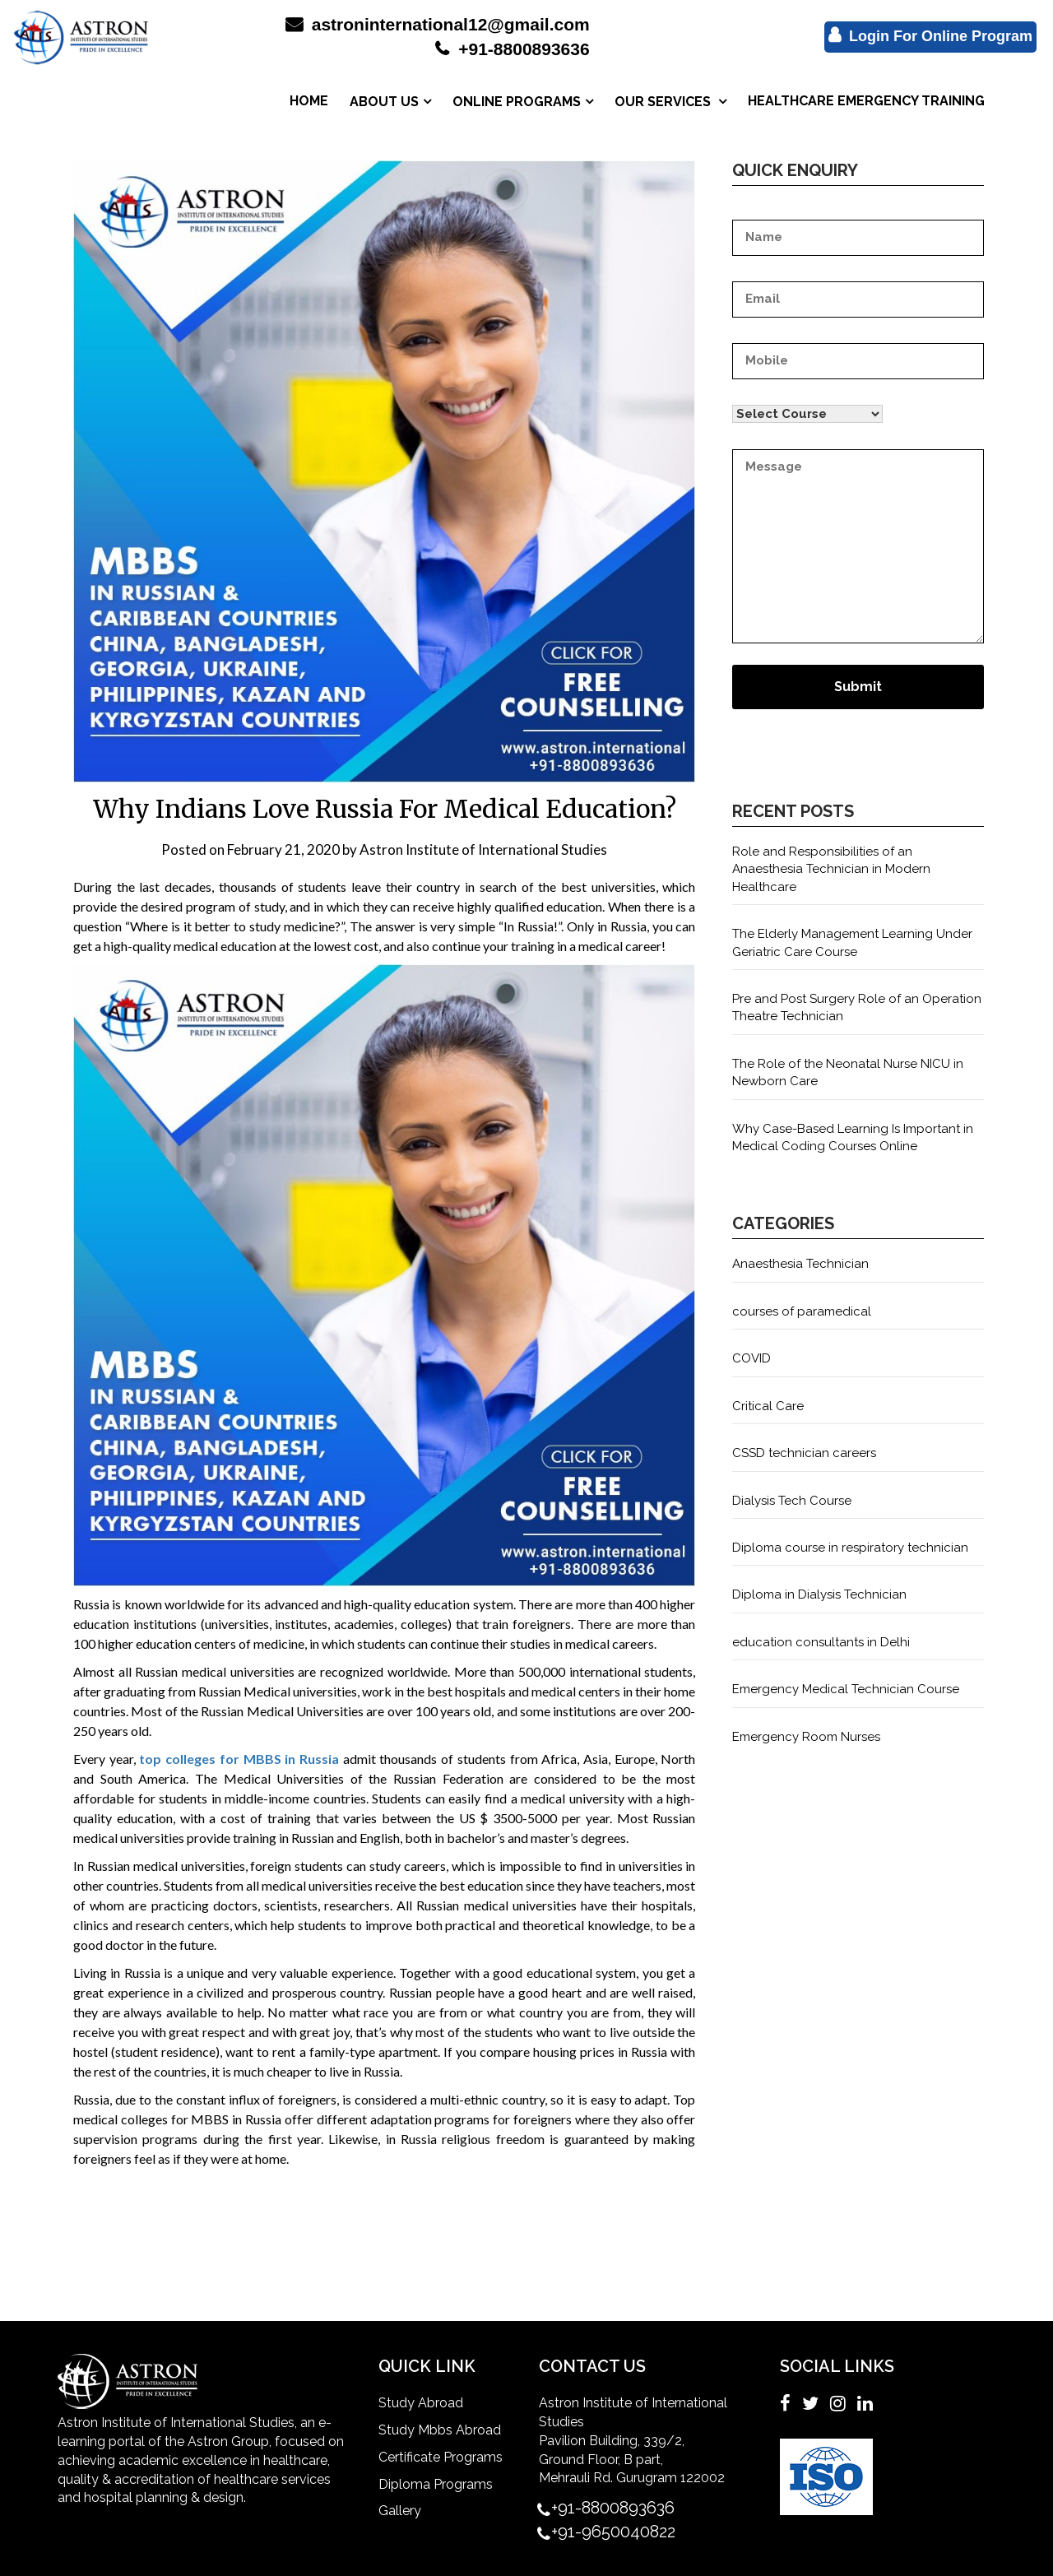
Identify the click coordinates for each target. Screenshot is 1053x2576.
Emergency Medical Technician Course (845, 1689)
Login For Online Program (930, 35)
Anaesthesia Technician (800, 1263)
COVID (751, 1358)
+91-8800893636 (512, 48)
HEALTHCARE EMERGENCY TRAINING (866, 101)
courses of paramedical (801, 1311)
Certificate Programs (440, 2457)
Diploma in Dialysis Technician (819, 1594)
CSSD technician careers (804, 1453)
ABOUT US (384, 101)
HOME (309, 101)
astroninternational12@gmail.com (437, 24)
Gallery (399, 2510)
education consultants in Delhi (821, 1642)
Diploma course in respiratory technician (850, 1547)
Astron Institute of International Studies (483, 849)
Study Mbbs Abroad (439, 2430)
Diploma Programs (435, 2484)
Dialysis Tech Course (791, 1500)
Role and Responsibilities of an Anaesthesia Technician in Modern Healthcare (831, 869)
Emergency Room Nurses (806, 1736)
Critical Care (768, 1406)
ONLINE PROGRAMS (516, 101)
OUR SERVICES (664, 101)
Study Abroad (420, 2403)
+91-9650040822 (613, 2531)
